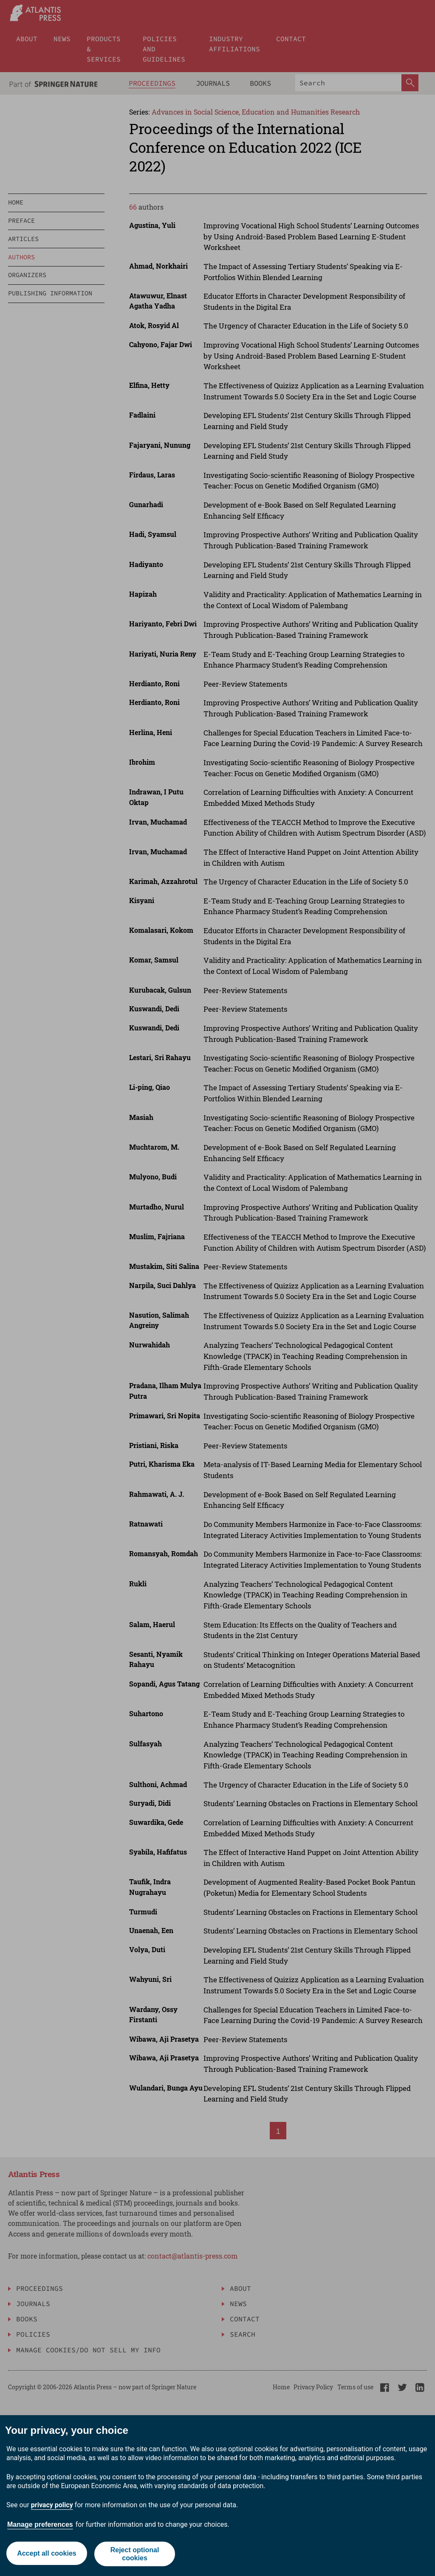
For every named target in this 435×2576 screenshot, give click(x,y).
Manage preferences (40, 2524)
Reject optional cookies (135, 2554)
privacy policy (52, 2505)
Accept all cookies (46, 2553)
